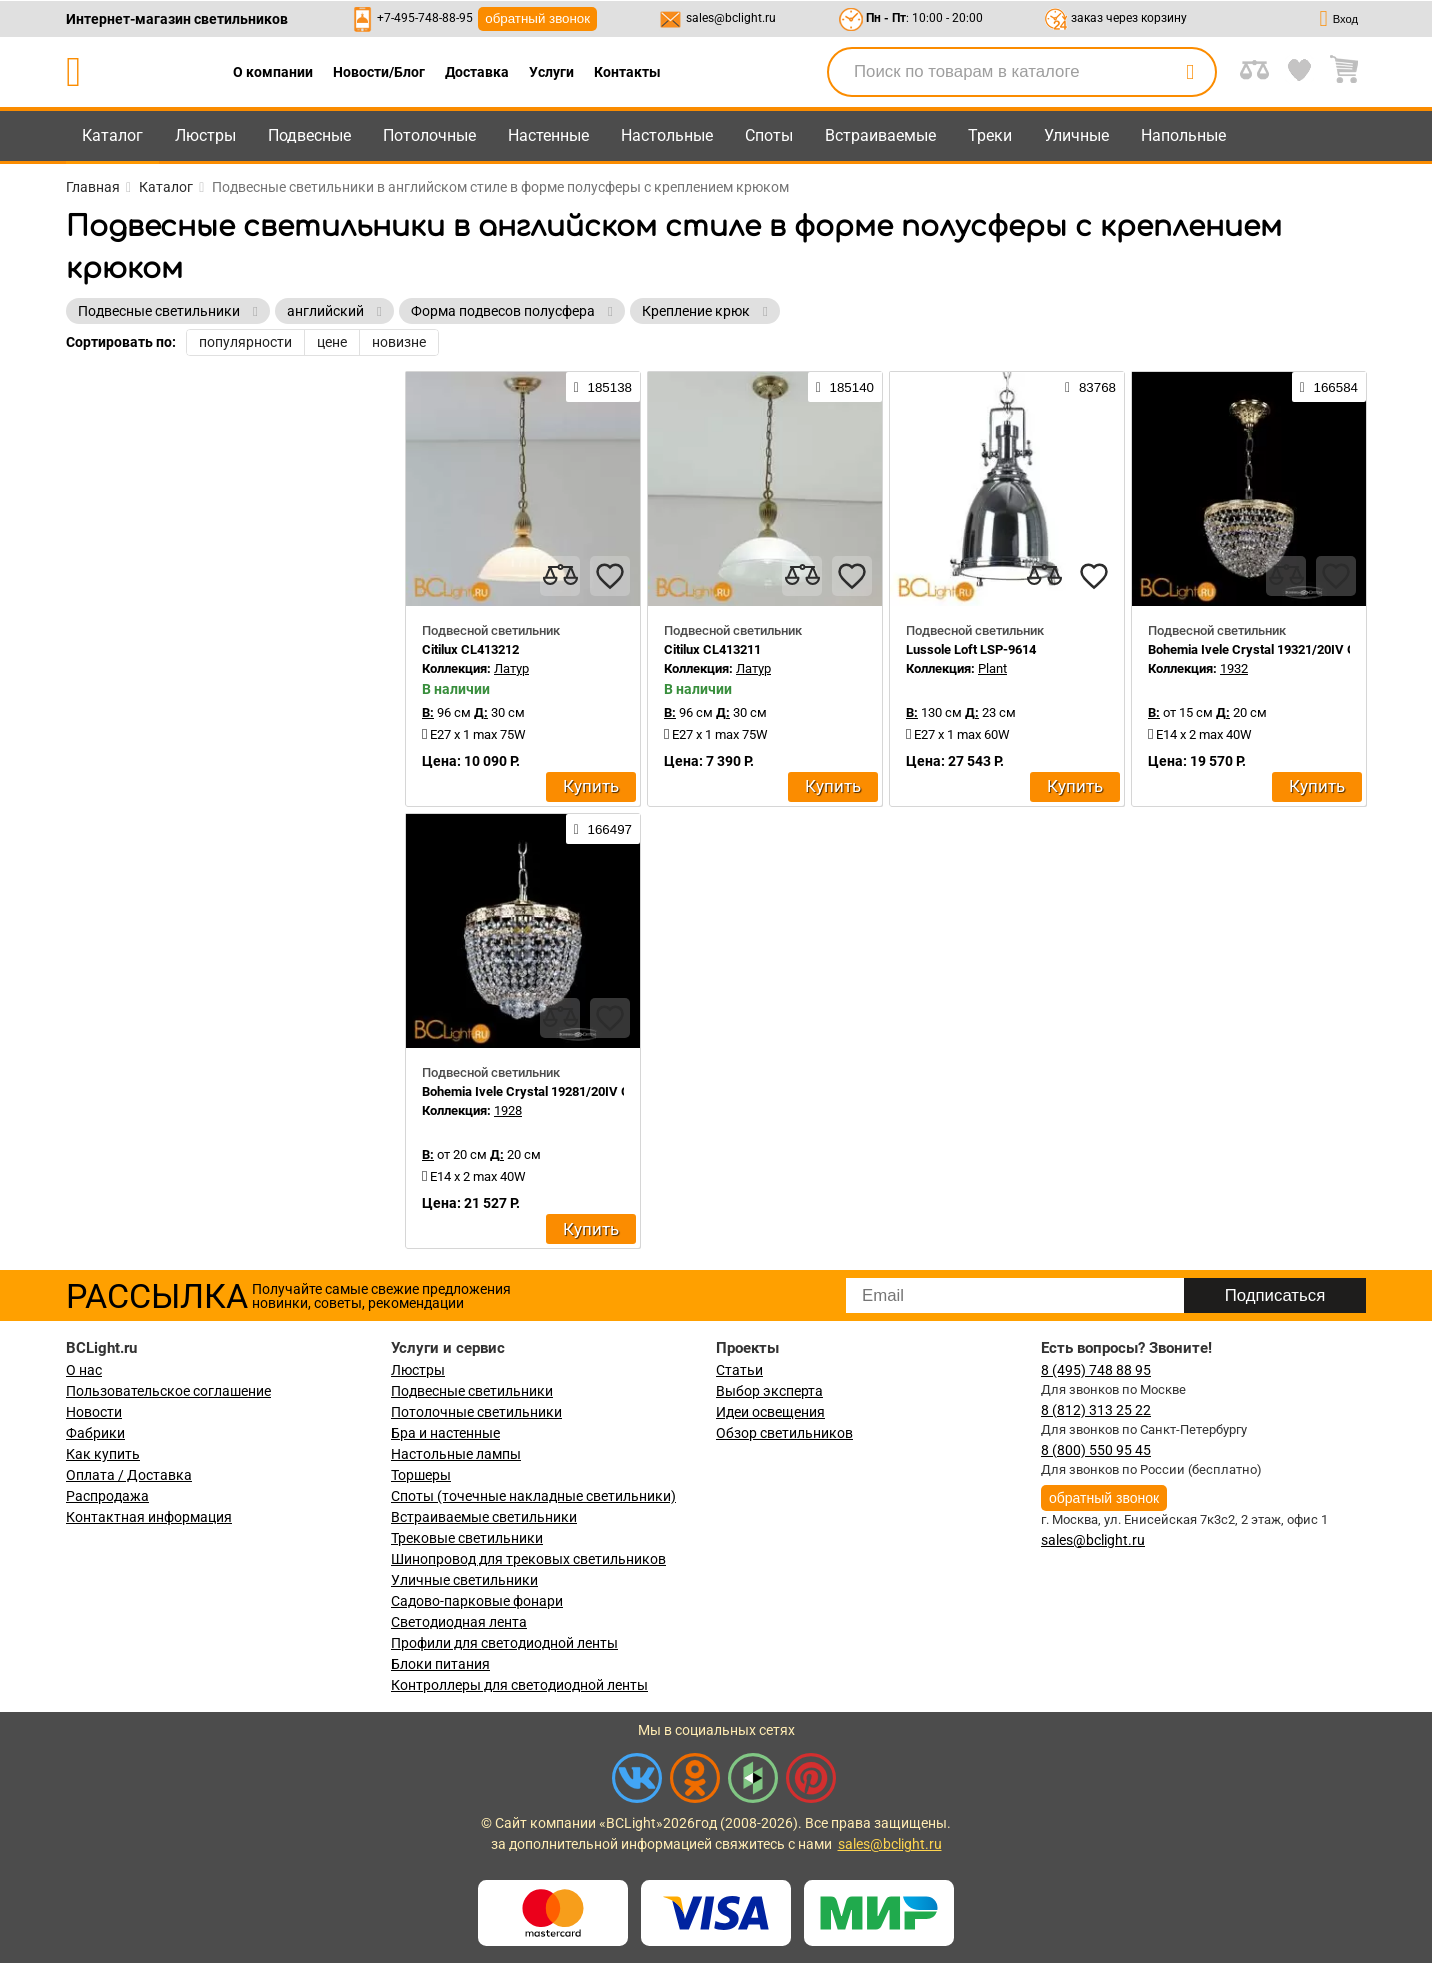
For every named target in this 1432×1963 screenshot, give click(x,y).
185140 (845, 387)
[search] (1190, 72)
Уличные (1076, 135)
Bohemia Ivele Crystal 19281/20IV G (526, 1091)
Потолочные (429, 135)
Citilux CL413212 (470, 649)
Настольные (667, 135)
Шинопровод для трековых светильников (528, 1559)
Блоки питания (440, 1664)
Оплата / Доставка (129, 1475)
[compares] (560, 576)
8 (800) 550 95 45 (1096, 1450)
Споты (769, 135)
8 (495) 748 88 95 (1096, 1370)
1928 (508, 1110)
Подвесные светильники (472, 1391)
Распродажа (107, 1496)
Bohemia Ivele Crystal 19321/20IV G (1252, 649)
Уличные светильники (464, 1580)
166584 (1329, 387)
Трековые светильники (467, 1538)
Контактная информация (149, 1517)
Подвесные (309, 135)
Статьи (739, 1370)
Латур (511, 668)
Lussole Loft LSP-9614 (971, 649)
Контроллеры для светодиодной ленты (519, 1685)
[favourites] (610, 576)
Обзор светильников (784, 1433)
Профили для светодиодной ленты (504, 1643)
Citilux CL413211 (712, 649)
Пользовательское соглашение (168, 1391)
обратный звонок (537, 18)
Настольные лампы (456, 1454)
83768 (1090, 387)
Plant (992, 668)
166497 (603, 829)
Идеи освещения (770, 1412)
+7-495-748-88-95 (425, 18)
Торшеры (421, 1475)
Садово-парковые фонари (477, 1601)
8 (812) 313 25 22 (1096, 1410)
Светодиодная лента (459, 1622)
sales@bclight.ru (731, 18)
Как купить (103, 1454)
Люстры (205, 135)
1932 (1234, 668)
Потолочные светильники (476, 1412)
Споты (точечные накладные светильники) (533, 1496)
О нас (84, 1370)
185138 (603, 387)
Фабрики (95, 1433)
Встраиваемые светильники (484, 1517)
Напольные (1183, 135)
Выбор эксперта (769, 1391)
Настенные (548, 135)
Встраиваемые (880, 135)
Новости (94, 1412)
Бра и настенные (445, 1433)
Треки (990, 135)
